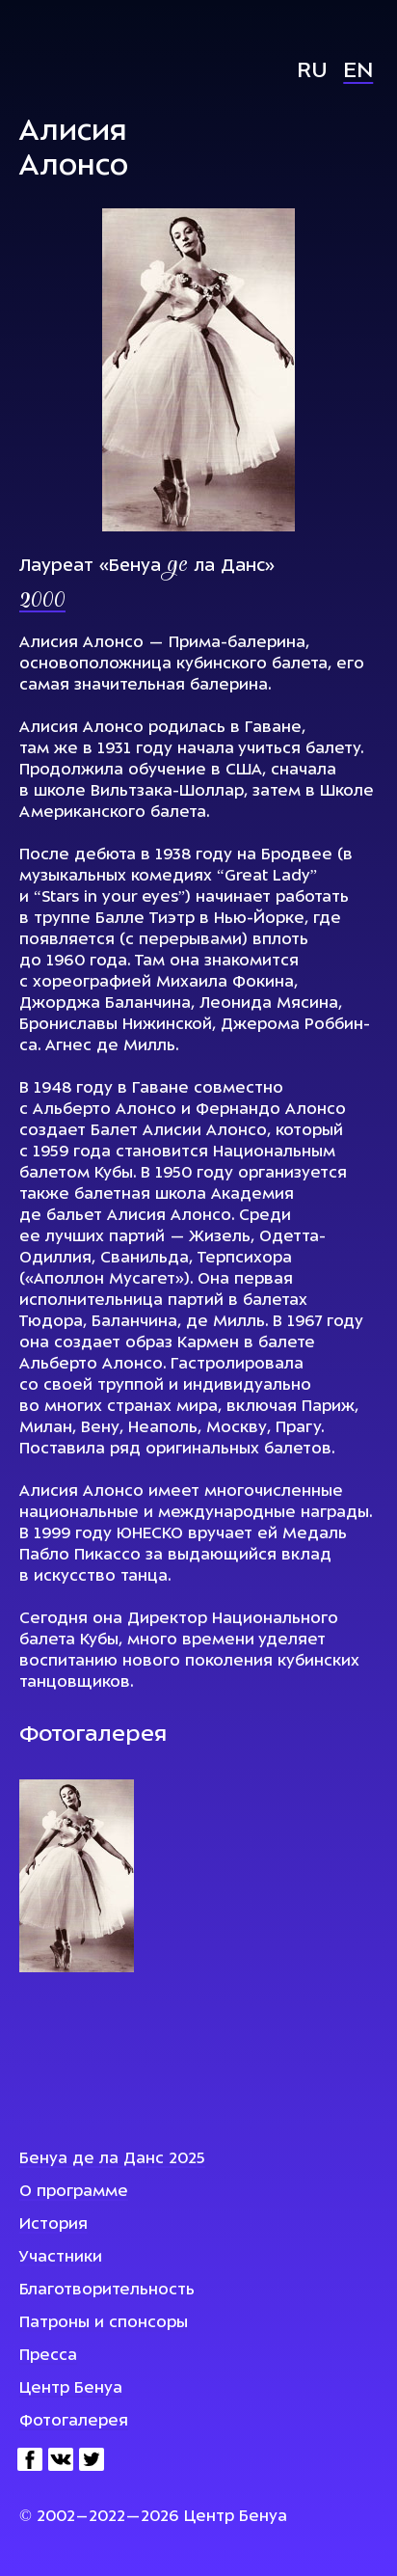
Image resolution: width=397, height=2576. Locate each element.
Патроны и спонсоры (103, 2323)
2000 (42, 601)
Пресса (48, 2356)
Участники (60, 2257)
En (358, 72)
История (53, 2225)
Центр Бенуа (70, 2389)
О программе (73, 2192)
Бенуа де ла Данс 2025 (112, 2159)
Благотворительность (107, 2290)
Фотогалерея (73, 2421)
